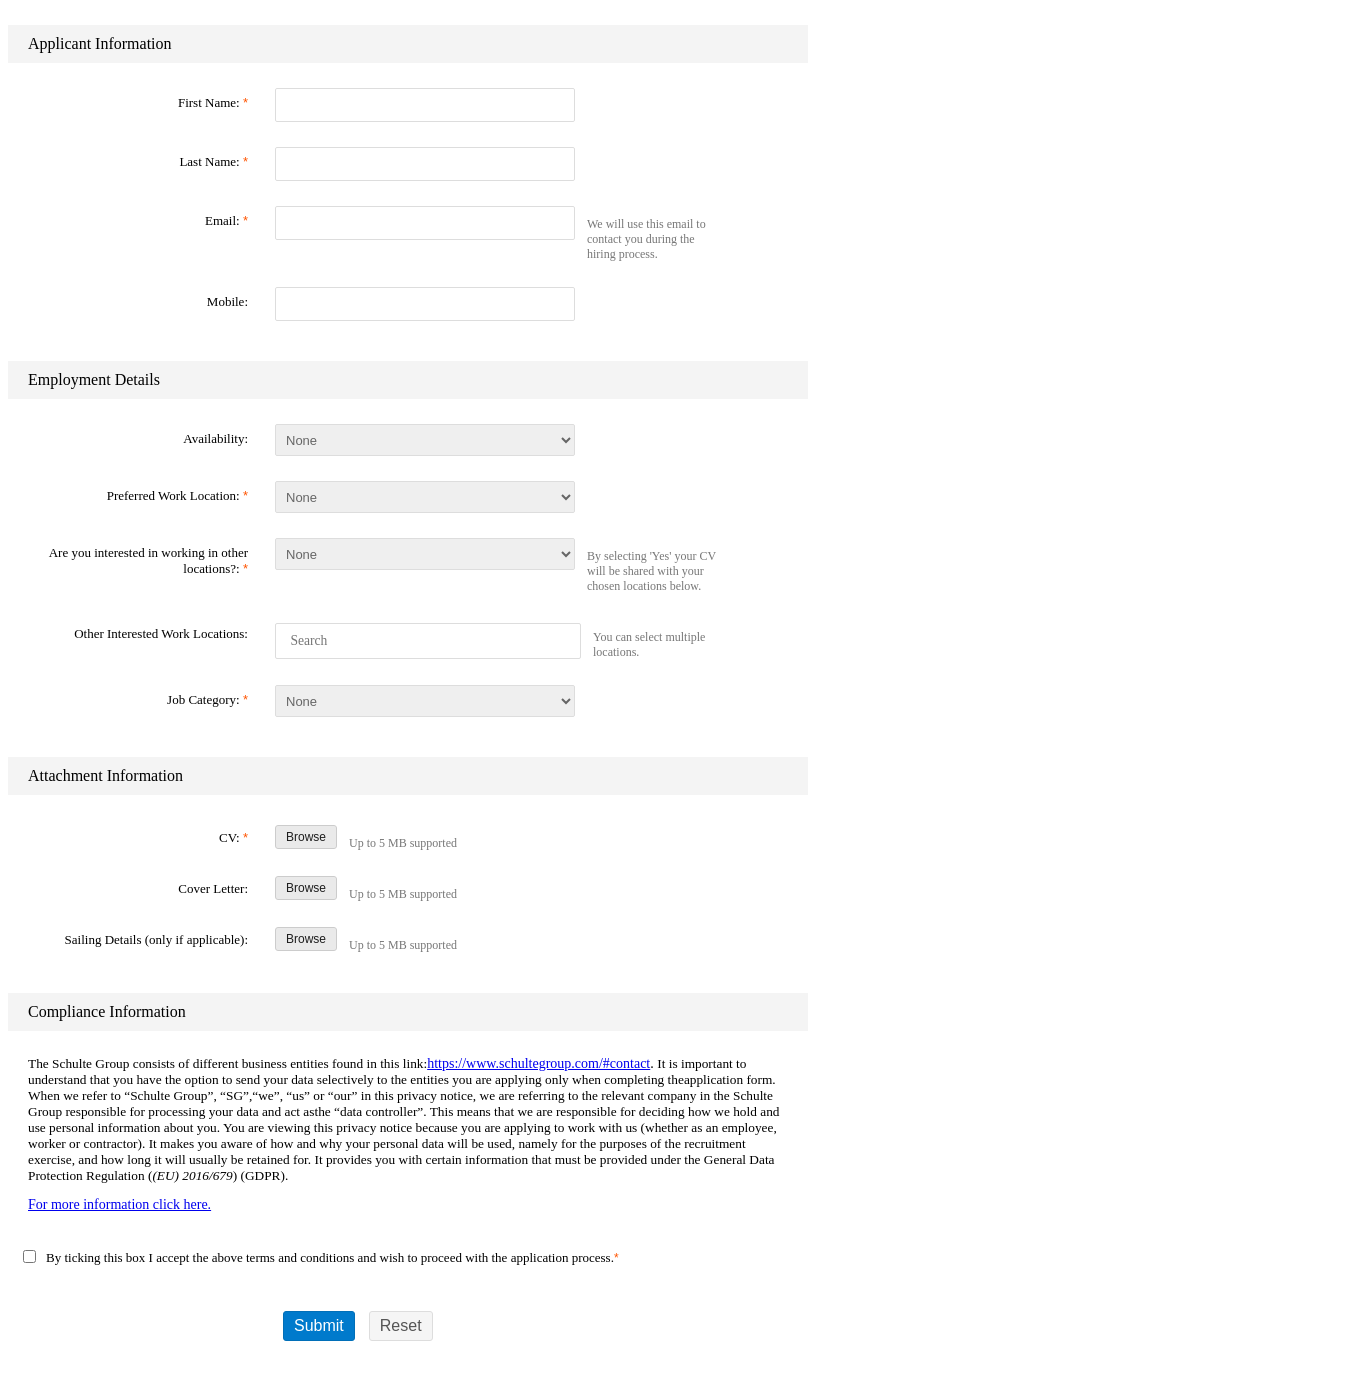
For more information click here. (119, 1204)
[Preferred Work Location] (425, 497)
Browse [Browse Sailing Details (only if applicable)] (306, 939)
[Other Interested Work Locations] (429, 641)
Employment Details (94, 379)
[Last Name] (425, 164)
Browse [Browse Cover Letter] (306, 888)
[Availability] (425, 440)
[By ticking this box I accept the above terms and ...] (29, 1256)
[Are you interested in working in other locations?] (425, 554)
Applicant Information (100, 43)
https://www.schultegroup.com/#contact (538, 1063)
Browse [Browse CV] (306, 837)
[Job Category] (425, 701)
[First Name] (425, 105)
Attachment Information (105, 775)
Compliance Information (107, 1011)
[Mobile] (425, 304)
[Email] (425, 223)
